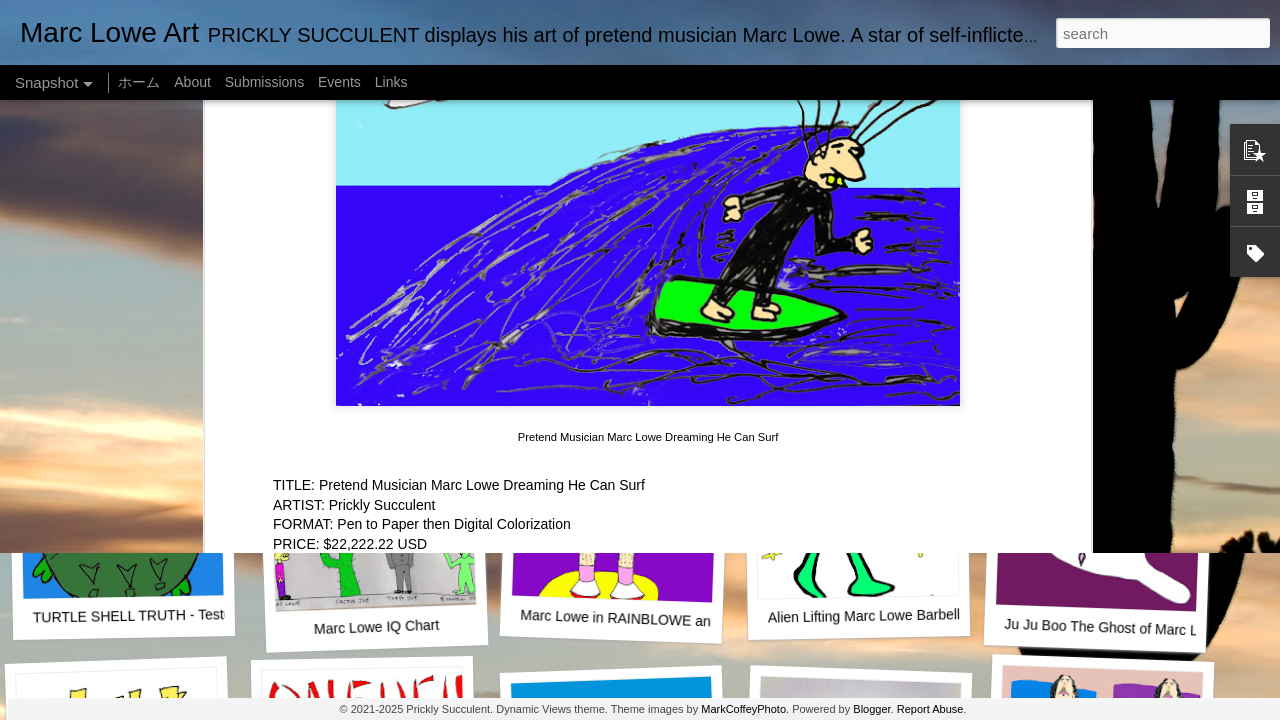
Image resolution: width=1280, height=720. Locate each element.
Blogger (871, 709)
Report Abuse (930, 709)
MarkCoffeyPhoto (743, 709)
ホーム (139, 82)
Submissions (264, 82)
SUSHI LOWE (369, 354)
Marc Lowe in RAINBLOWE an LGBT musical (661, 620)
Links (391, 82)
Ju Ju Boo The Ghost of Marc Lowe (1114, 628)
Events (339, 82)
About (192, 82)
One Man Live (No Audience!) (135, 355)
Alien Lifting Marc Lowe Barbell (864, 615)
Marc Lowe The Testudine (853, 355)
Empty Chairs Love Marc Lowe (1099, 355)
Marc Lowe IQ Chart (377, 627)
